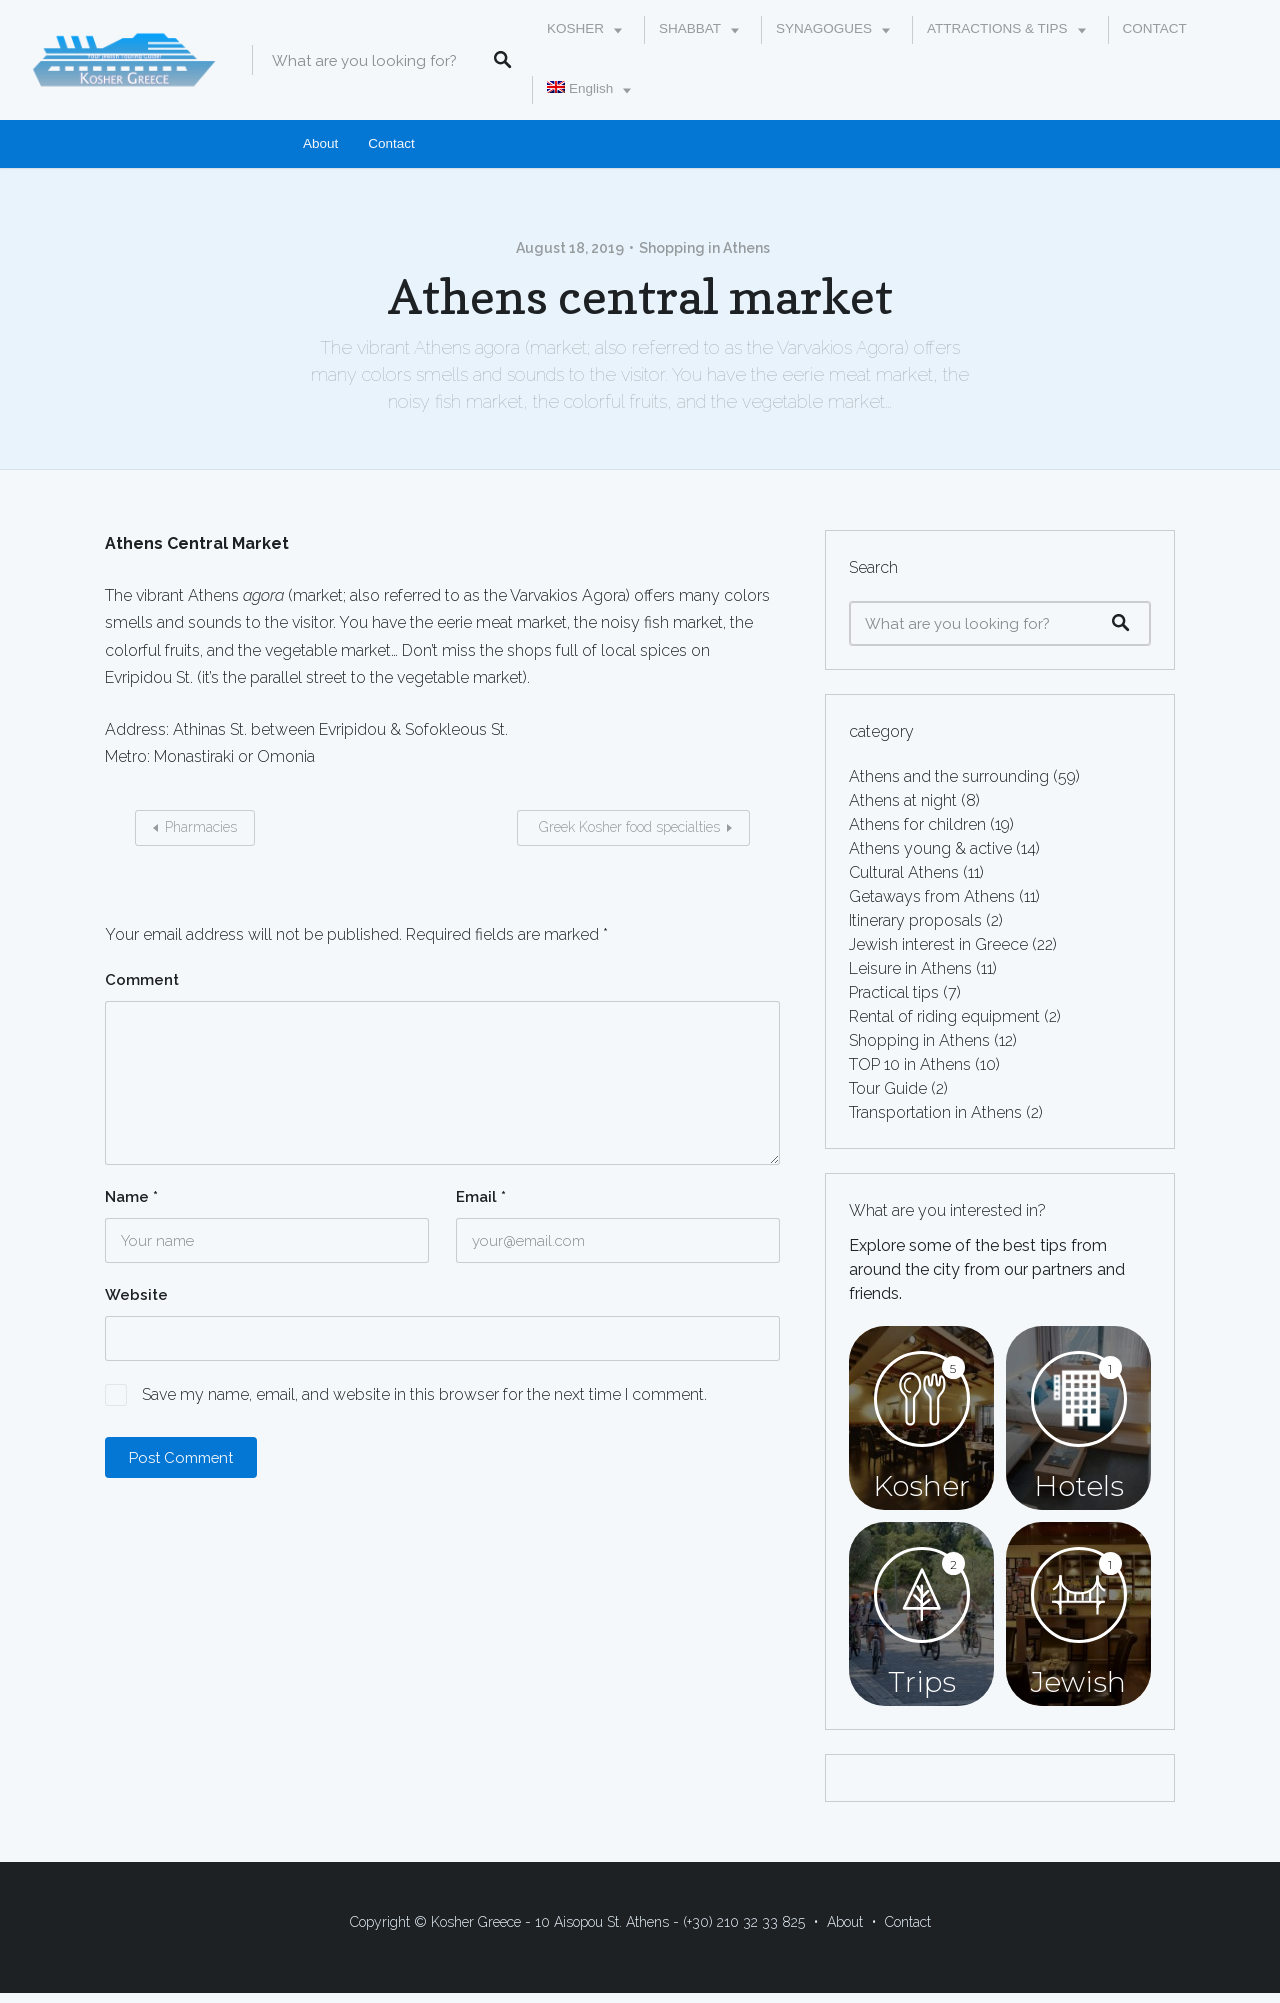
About (320, 143)
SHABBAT (690, 28)
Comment (142, 980)
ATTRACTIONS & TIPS (997, 28)
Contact (391, 143)
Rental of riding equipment (944, 1016)
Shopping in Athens (704, 248)
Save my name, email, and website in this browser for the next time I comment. (424, 1394)
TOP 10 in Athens (910, 1064)
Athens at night (903, 800)
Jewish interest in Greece (938, 944)
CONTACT (1155, 28)
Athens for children (917, 824)
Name (131, 1197)
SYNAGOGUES (824, 28)
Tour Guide (888, 1088)
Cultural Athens (904, 872)
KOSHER (575, 28)
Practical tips (894, 992)
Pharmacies (201, 827)
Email (481, 1197)
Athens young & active (930, 848)
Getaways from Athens (932, 896)
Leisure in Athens (910, 968)
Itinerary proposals (915, 920)
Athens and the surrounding (949, 776)
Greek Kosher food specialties (627, 827)
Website (136, 1295)
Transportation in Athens (935, 1112)
